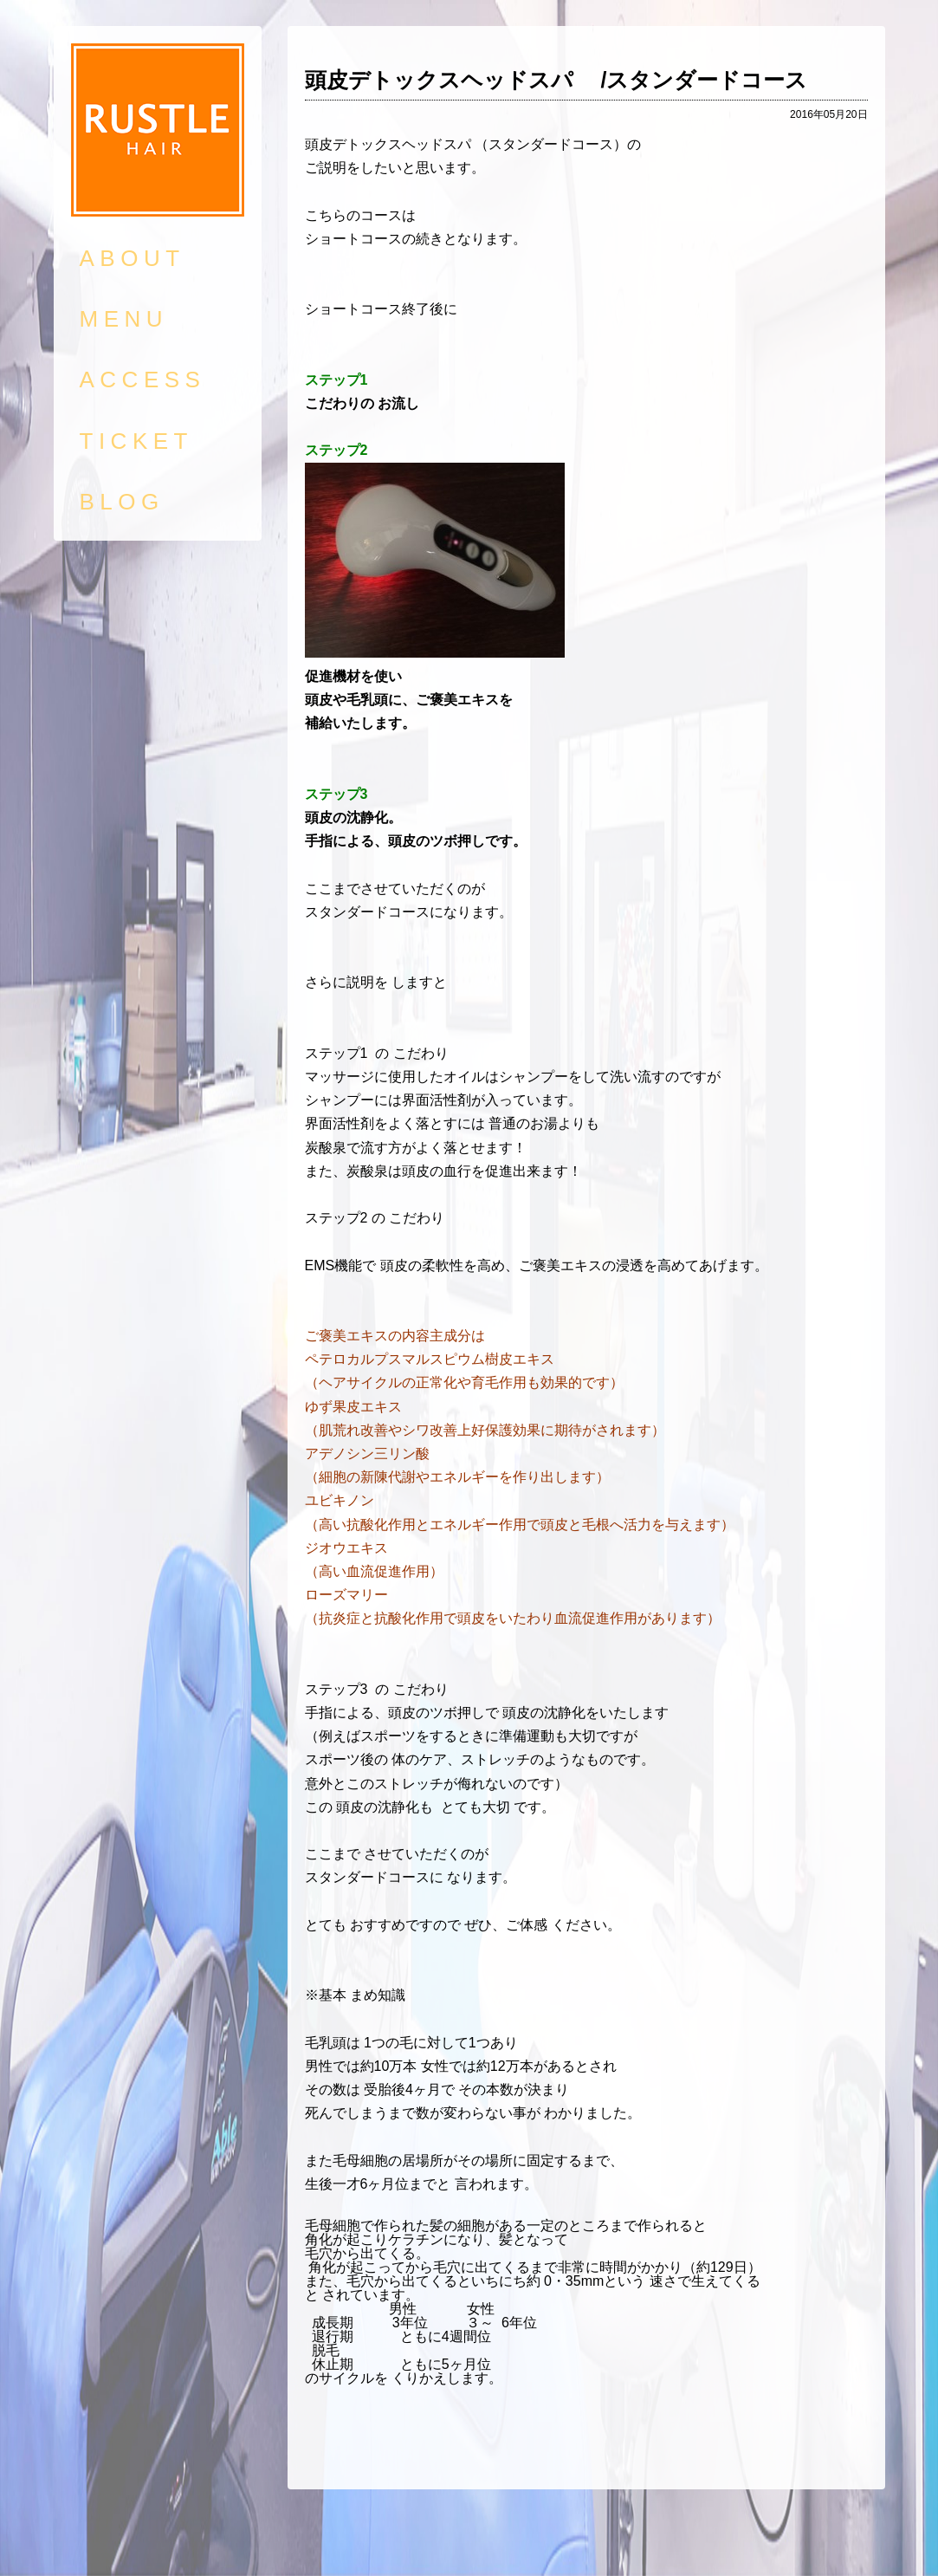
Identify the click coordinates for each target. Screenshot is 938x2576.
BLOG (122, 502)
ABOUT (132, 258)
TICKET (136, 441)
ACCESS (143, 380)
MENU (124, 319)
